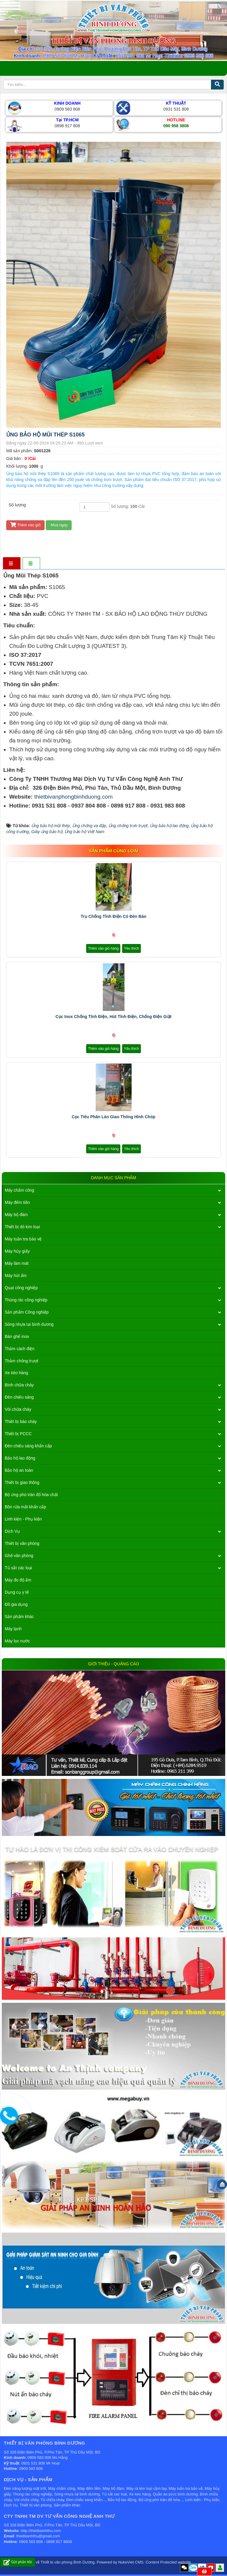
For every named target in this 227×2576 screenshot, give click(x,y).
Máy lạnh (13, 1628)
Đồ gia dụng (16, 1604)
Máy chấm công (19, 1190)
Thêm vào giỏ (25, 525)
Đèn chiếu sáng (19, 1397)
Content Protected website (168, 2562)
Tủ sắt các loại (18, 1567)
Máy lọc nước (17, 1641)
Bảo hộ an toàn (19, 1470)
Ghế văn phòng (19, 1555)
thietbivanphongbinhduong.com (73, 797)
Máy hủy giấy (17, 1251)
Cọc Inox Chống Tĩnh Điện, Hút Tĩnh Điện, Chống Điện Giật (113, 1016)
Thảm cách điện (19, 1348)
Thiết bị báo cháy (21, 1421)
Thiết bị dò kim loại (22, 1226)
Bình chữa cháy (19, 1385)
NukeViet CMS (131, 2562)
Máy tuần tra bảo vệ (23, 1239)
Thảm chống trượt (21, 1360)
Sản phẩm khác (19, 1616)
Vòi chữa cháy (18, 1409)
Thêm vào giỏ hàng (103, 948)
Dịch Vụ (12, 1531)
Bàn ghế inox (17, 1336)
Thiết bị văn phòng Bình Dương (68, 2562)
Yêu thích (131, 948)
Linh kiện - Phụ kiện (23, 1519)
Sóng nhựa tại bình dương (29, 1324)
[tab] (11, 564)
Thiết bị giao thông (22, 1482)
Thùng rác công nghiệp (26, 1300)
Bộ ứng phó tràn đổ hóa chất (31, 1494)
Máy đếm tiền (17, 1202)
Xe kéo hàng (16, 1372)
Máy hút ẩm (15, 1275)
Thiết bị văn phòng (22, 1543)
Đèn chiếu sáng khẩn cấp (28, 1445)
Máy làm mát (17, 1263)
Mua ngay (59, 525)
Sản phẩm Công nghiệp (27, 1312)
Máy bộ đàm (16, 1214)
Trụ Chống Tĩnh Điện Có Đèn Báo (113, 916)
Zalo (193, 2567)
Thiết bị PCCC (18, 1433)
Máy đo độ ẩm (18, 1580)
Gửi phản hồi (18, 2562)
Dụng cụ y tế (17, 1592)
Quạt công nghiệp (21, 1287)
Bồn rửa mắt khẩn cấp (25, 1506)
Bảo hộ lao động (20, 1458)
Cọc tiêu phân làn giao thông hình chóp (113, 1116)
